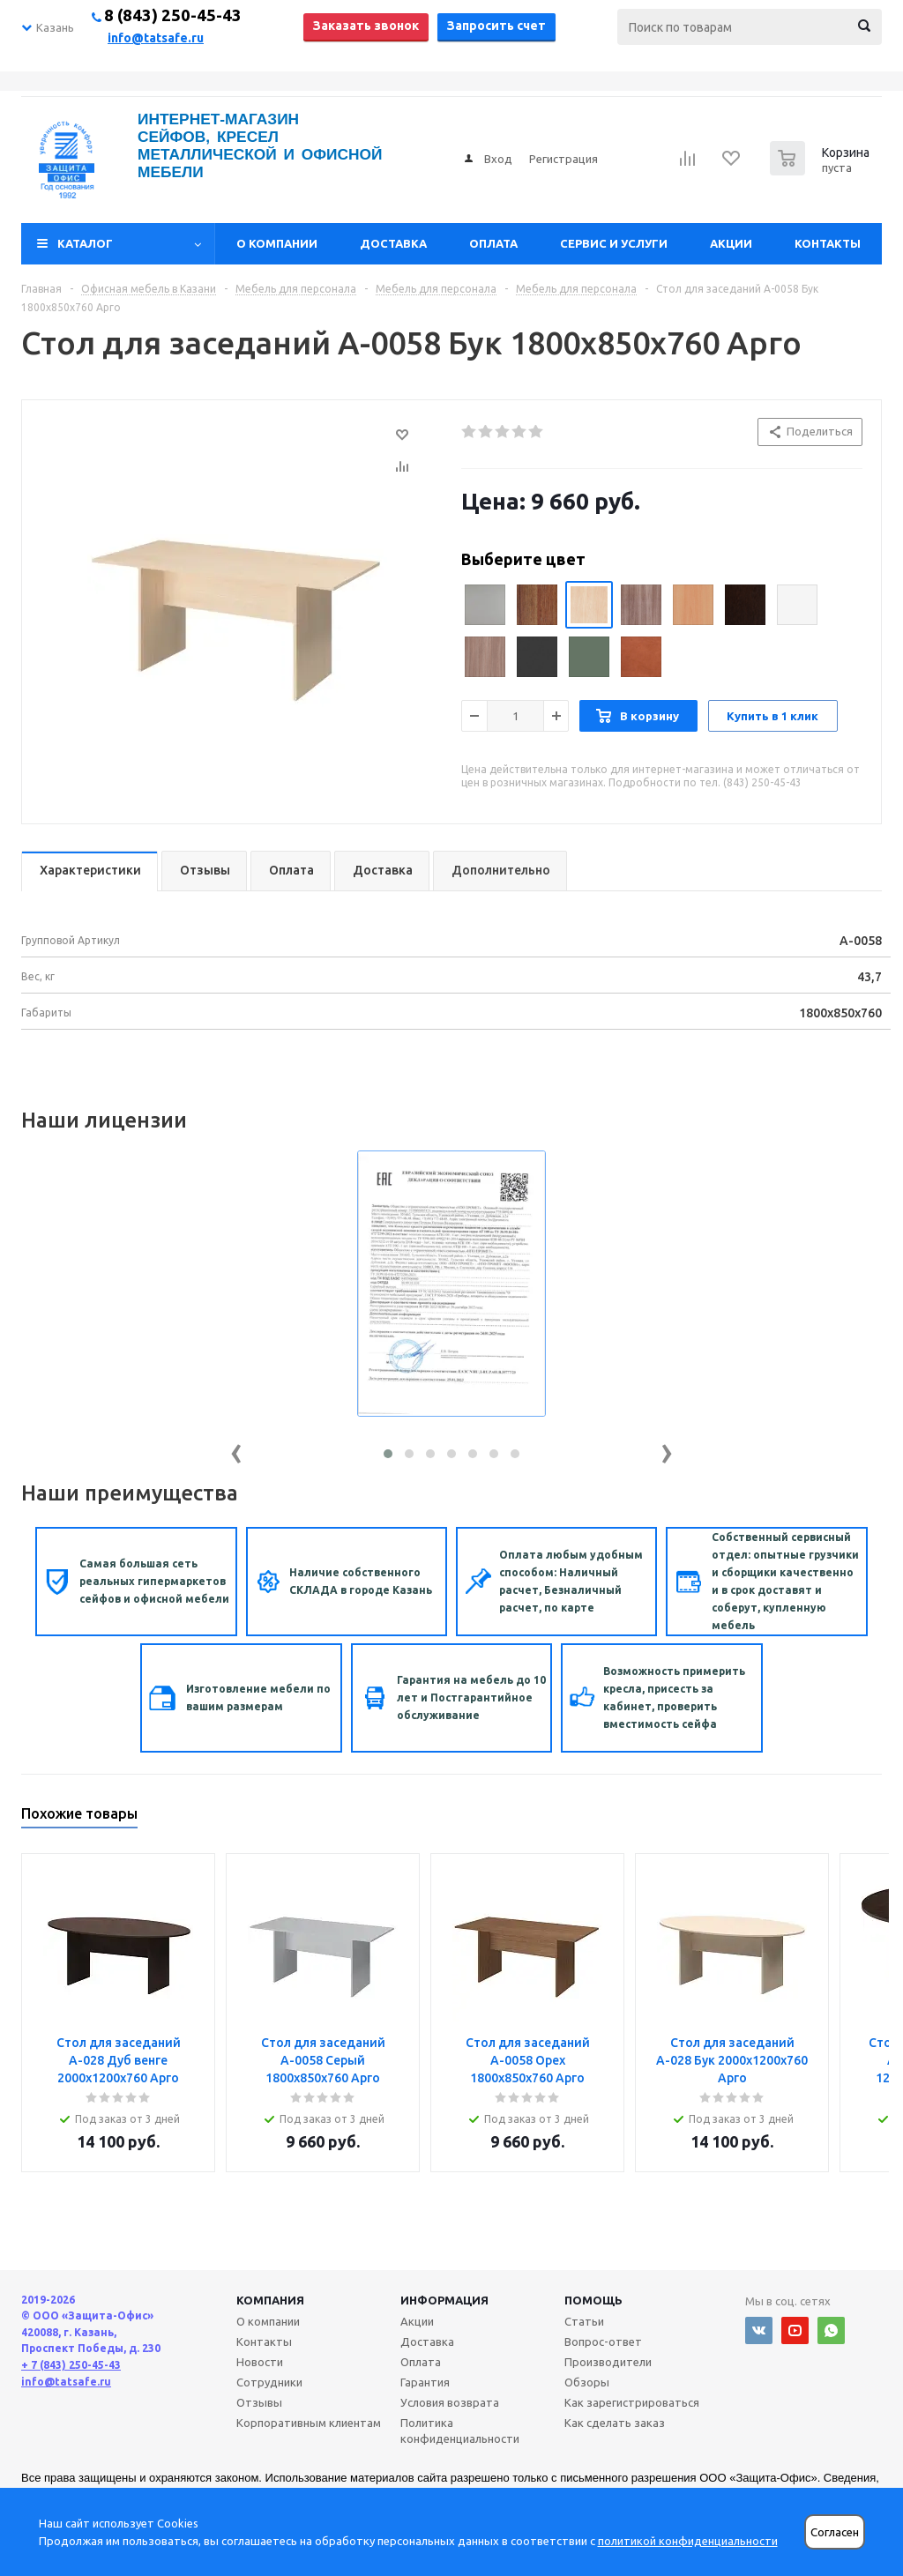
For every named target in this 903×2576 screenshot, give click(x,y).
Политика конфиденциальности (459, 2430)
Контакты (828, 243)
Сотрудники (269, 2382)
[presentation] (236, 1449)
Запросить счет (496, 26)
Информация (444, 2300)
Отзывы (259, 2402)
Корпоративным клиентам (308, 2422)
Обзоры (586, 2382)
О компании (276, 243)
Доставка (393, 243)
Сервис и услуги (614, 243)
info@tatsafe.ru (156, 38)
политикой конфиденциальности (688, 2541)
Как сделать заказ (614, 2422)
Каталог (85, 243)
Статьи (584, 2321)
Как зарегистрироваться (631, 2402)
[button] (388, 1454)
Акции (731, 243)
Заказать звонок (366, 26)
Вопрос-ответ (603, 2341)
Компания (270, 2300)
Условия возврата (449, 2402)
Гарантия (425, 2382)
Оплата (493, 243)
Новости (259, 2362)
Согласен (834, 2532)
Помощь (593, 2300)
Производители (608, 2362)
